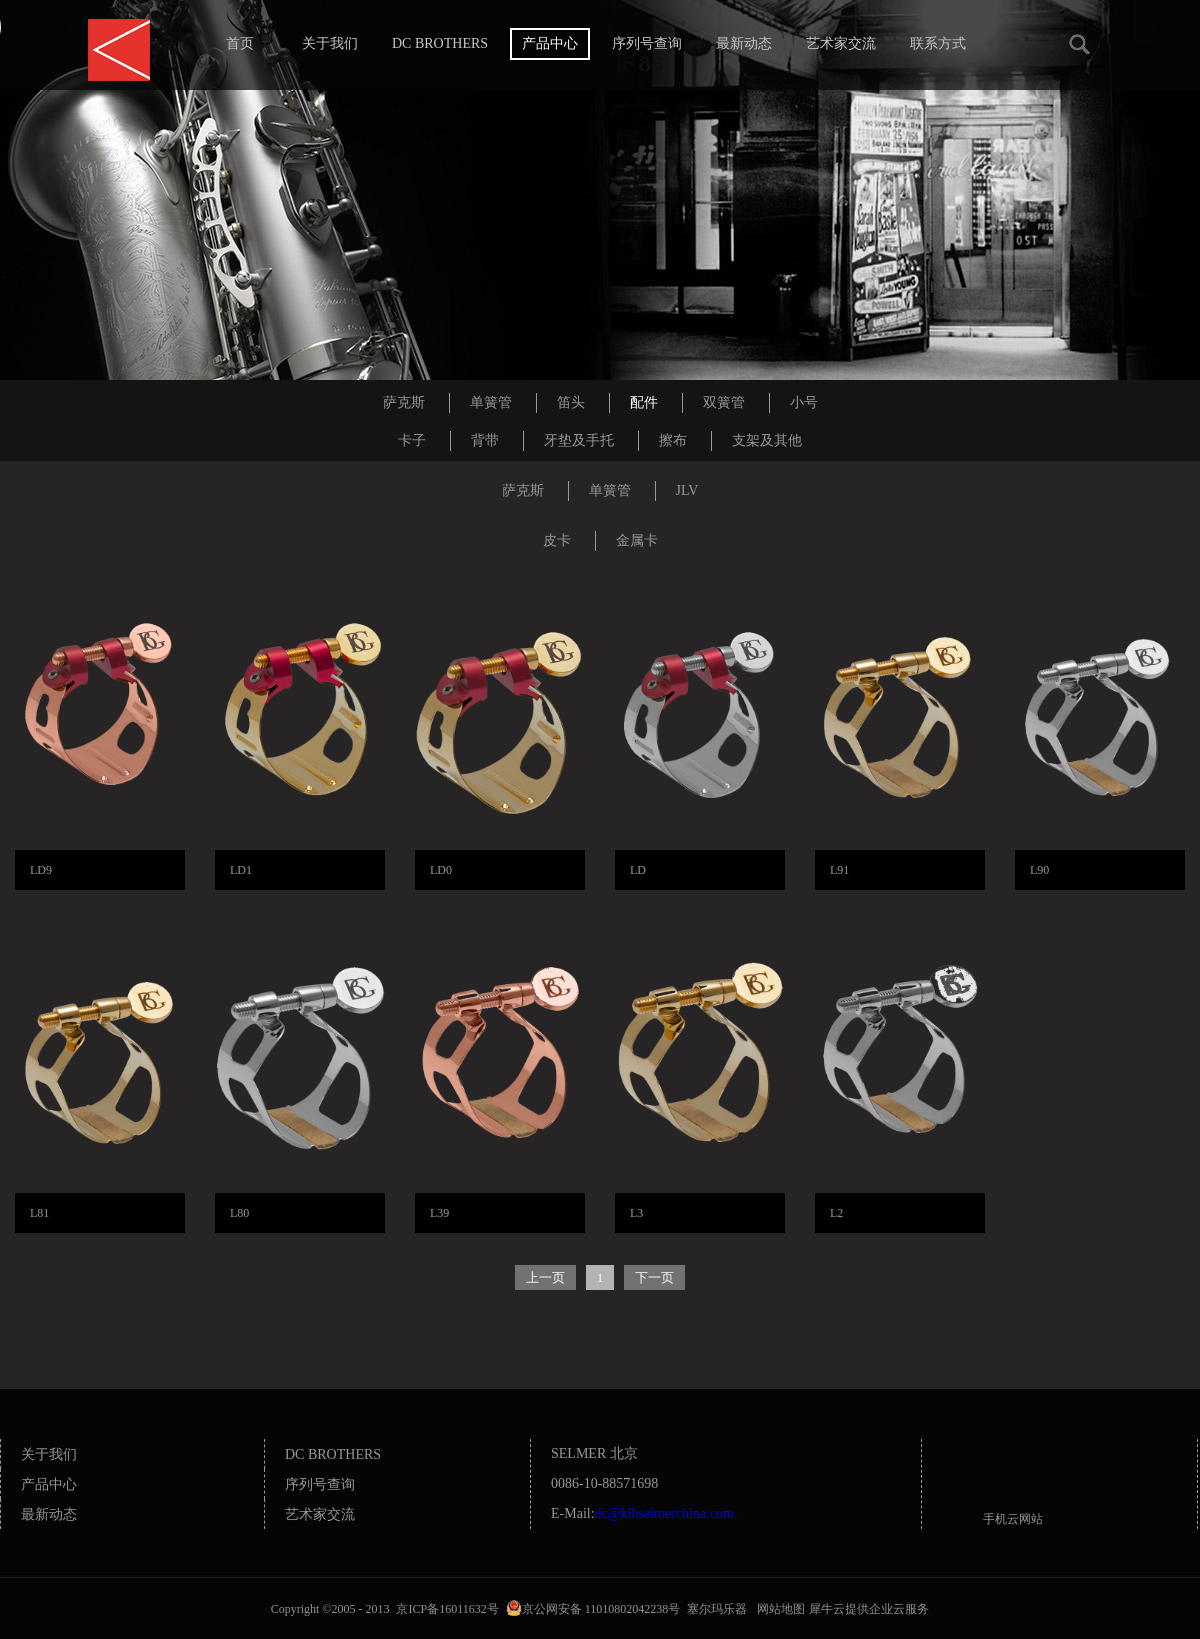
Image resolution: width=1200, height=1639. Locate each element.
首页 (240, 43)
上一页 (545, 1277)
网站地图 (778, 1609)
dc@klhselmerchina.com (664, 1513)
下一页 (654, 1277)
